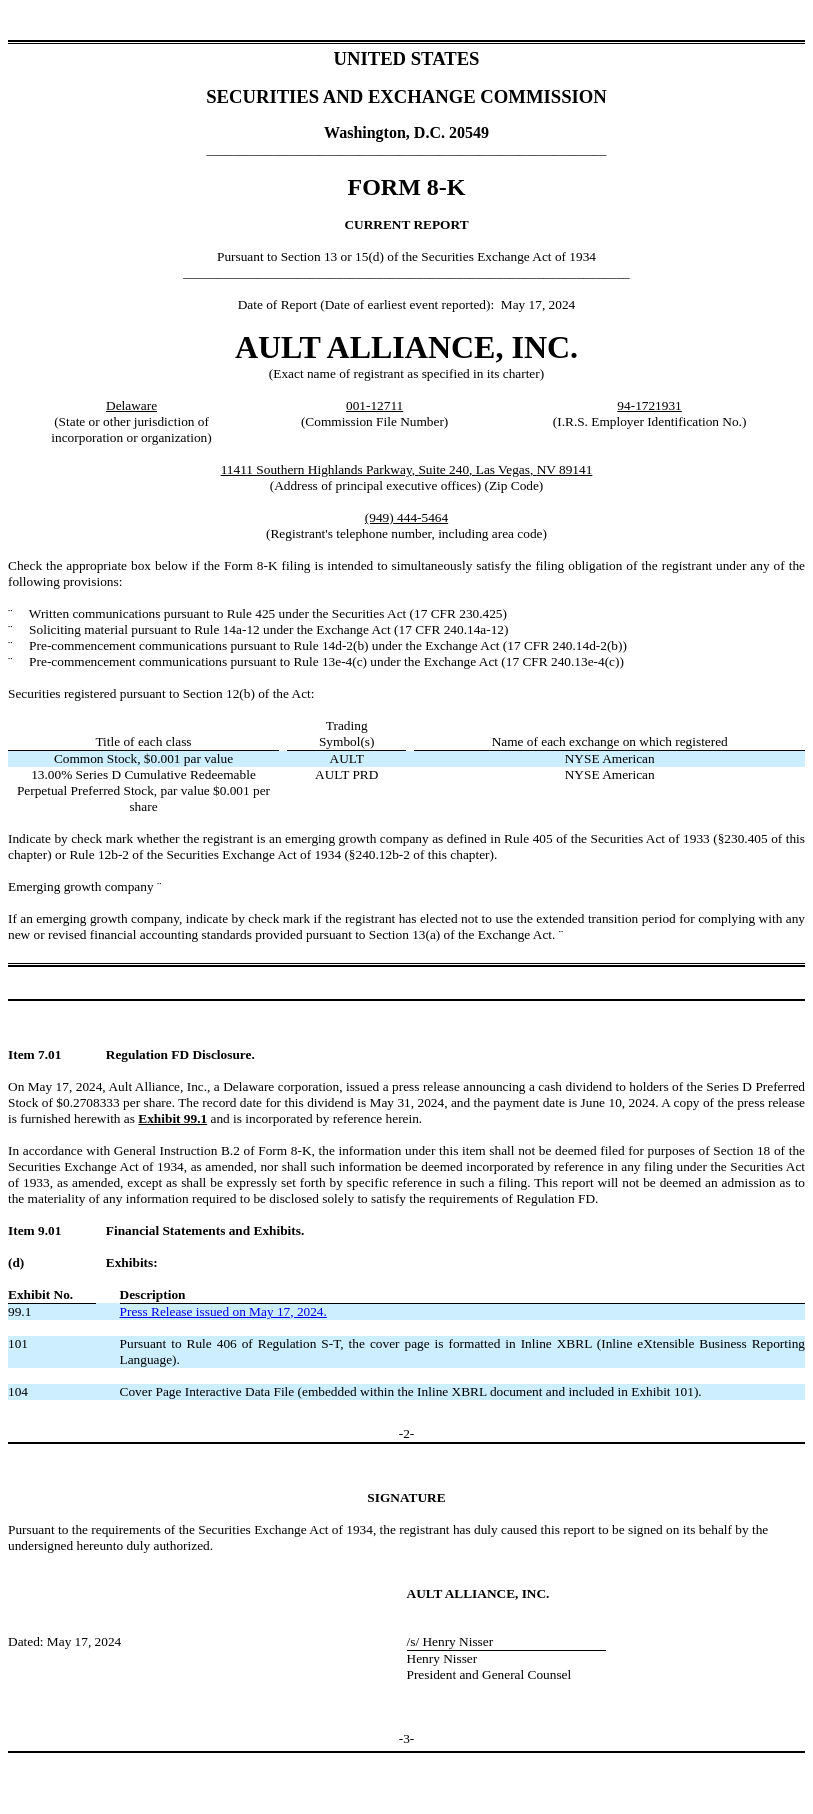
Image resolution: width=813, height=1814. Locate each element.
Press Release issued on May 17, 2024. (223, 1311)
